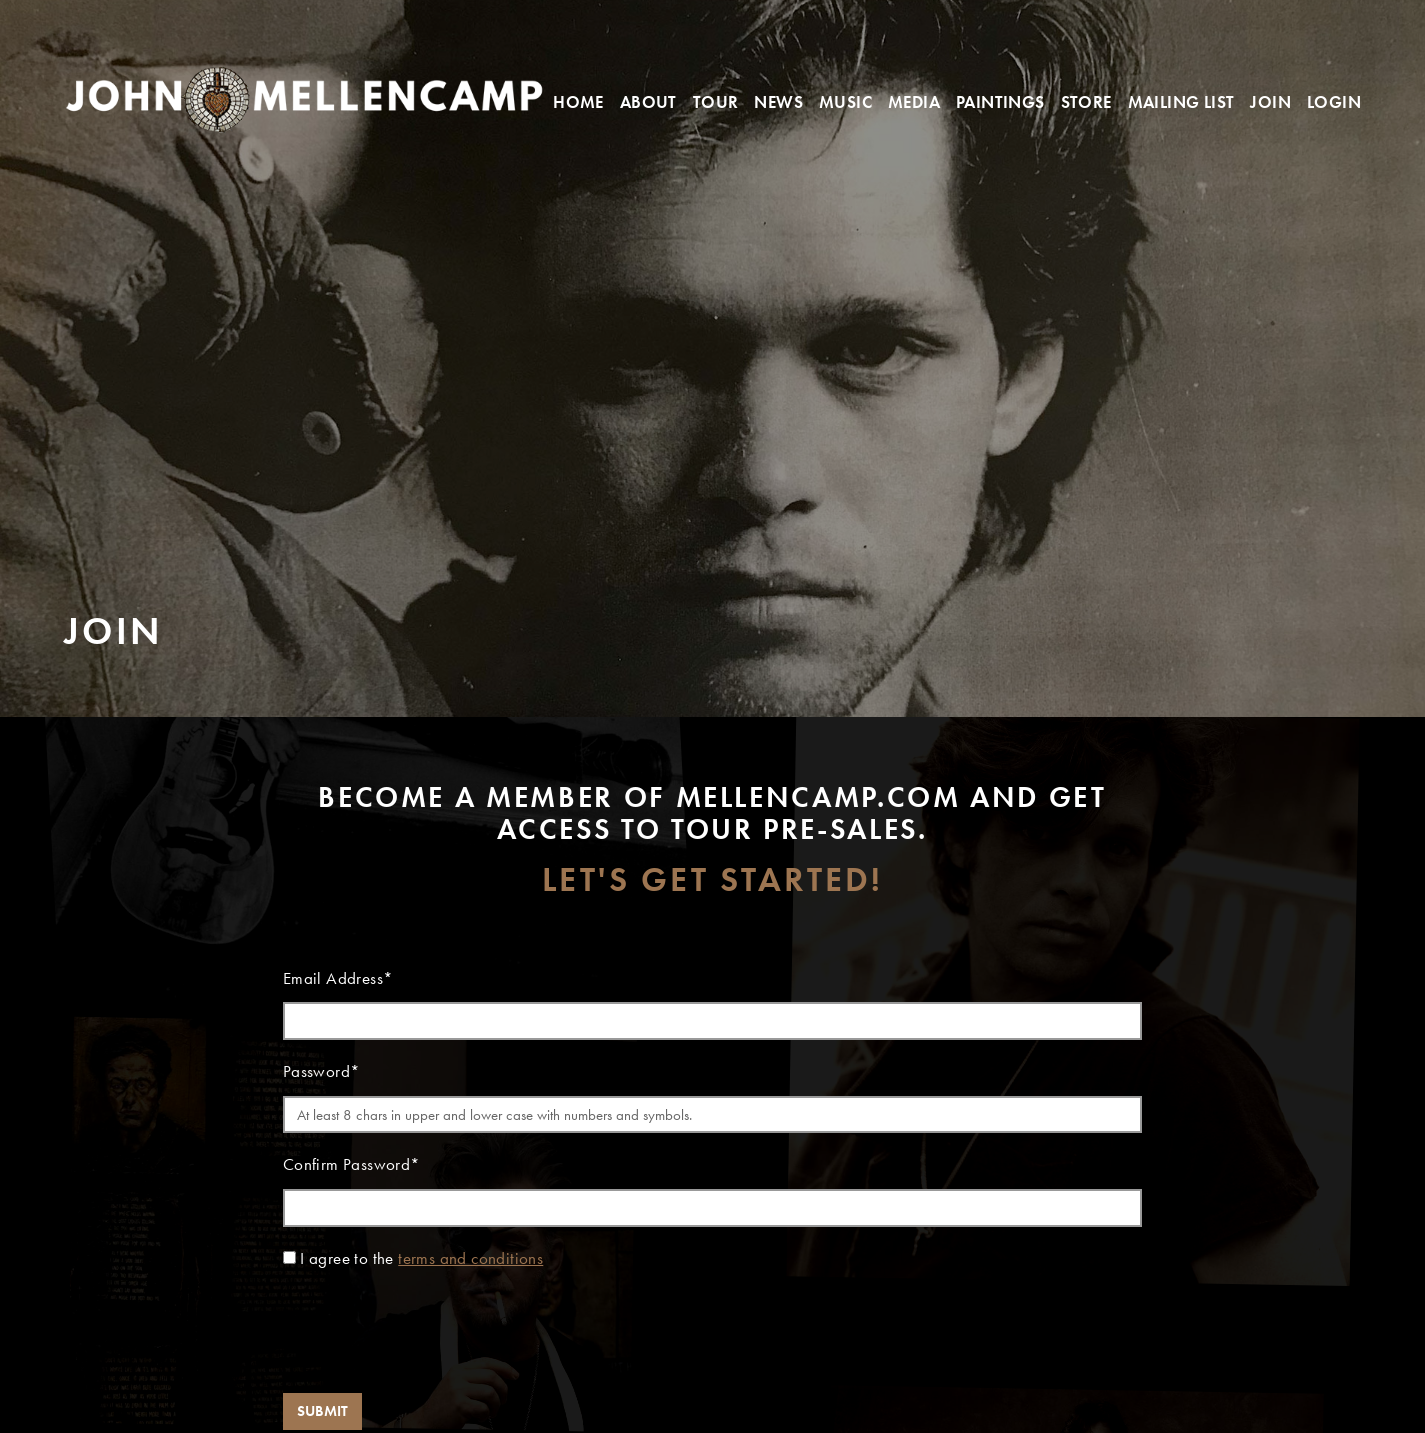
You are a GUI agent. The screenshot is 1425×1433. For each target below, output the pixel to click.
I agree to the (421, 1258)
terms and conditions (470, 1258)
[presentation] (435, 1338)
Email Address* (338, 978)
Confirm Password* (352, 1164)
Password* (322, 1071)
